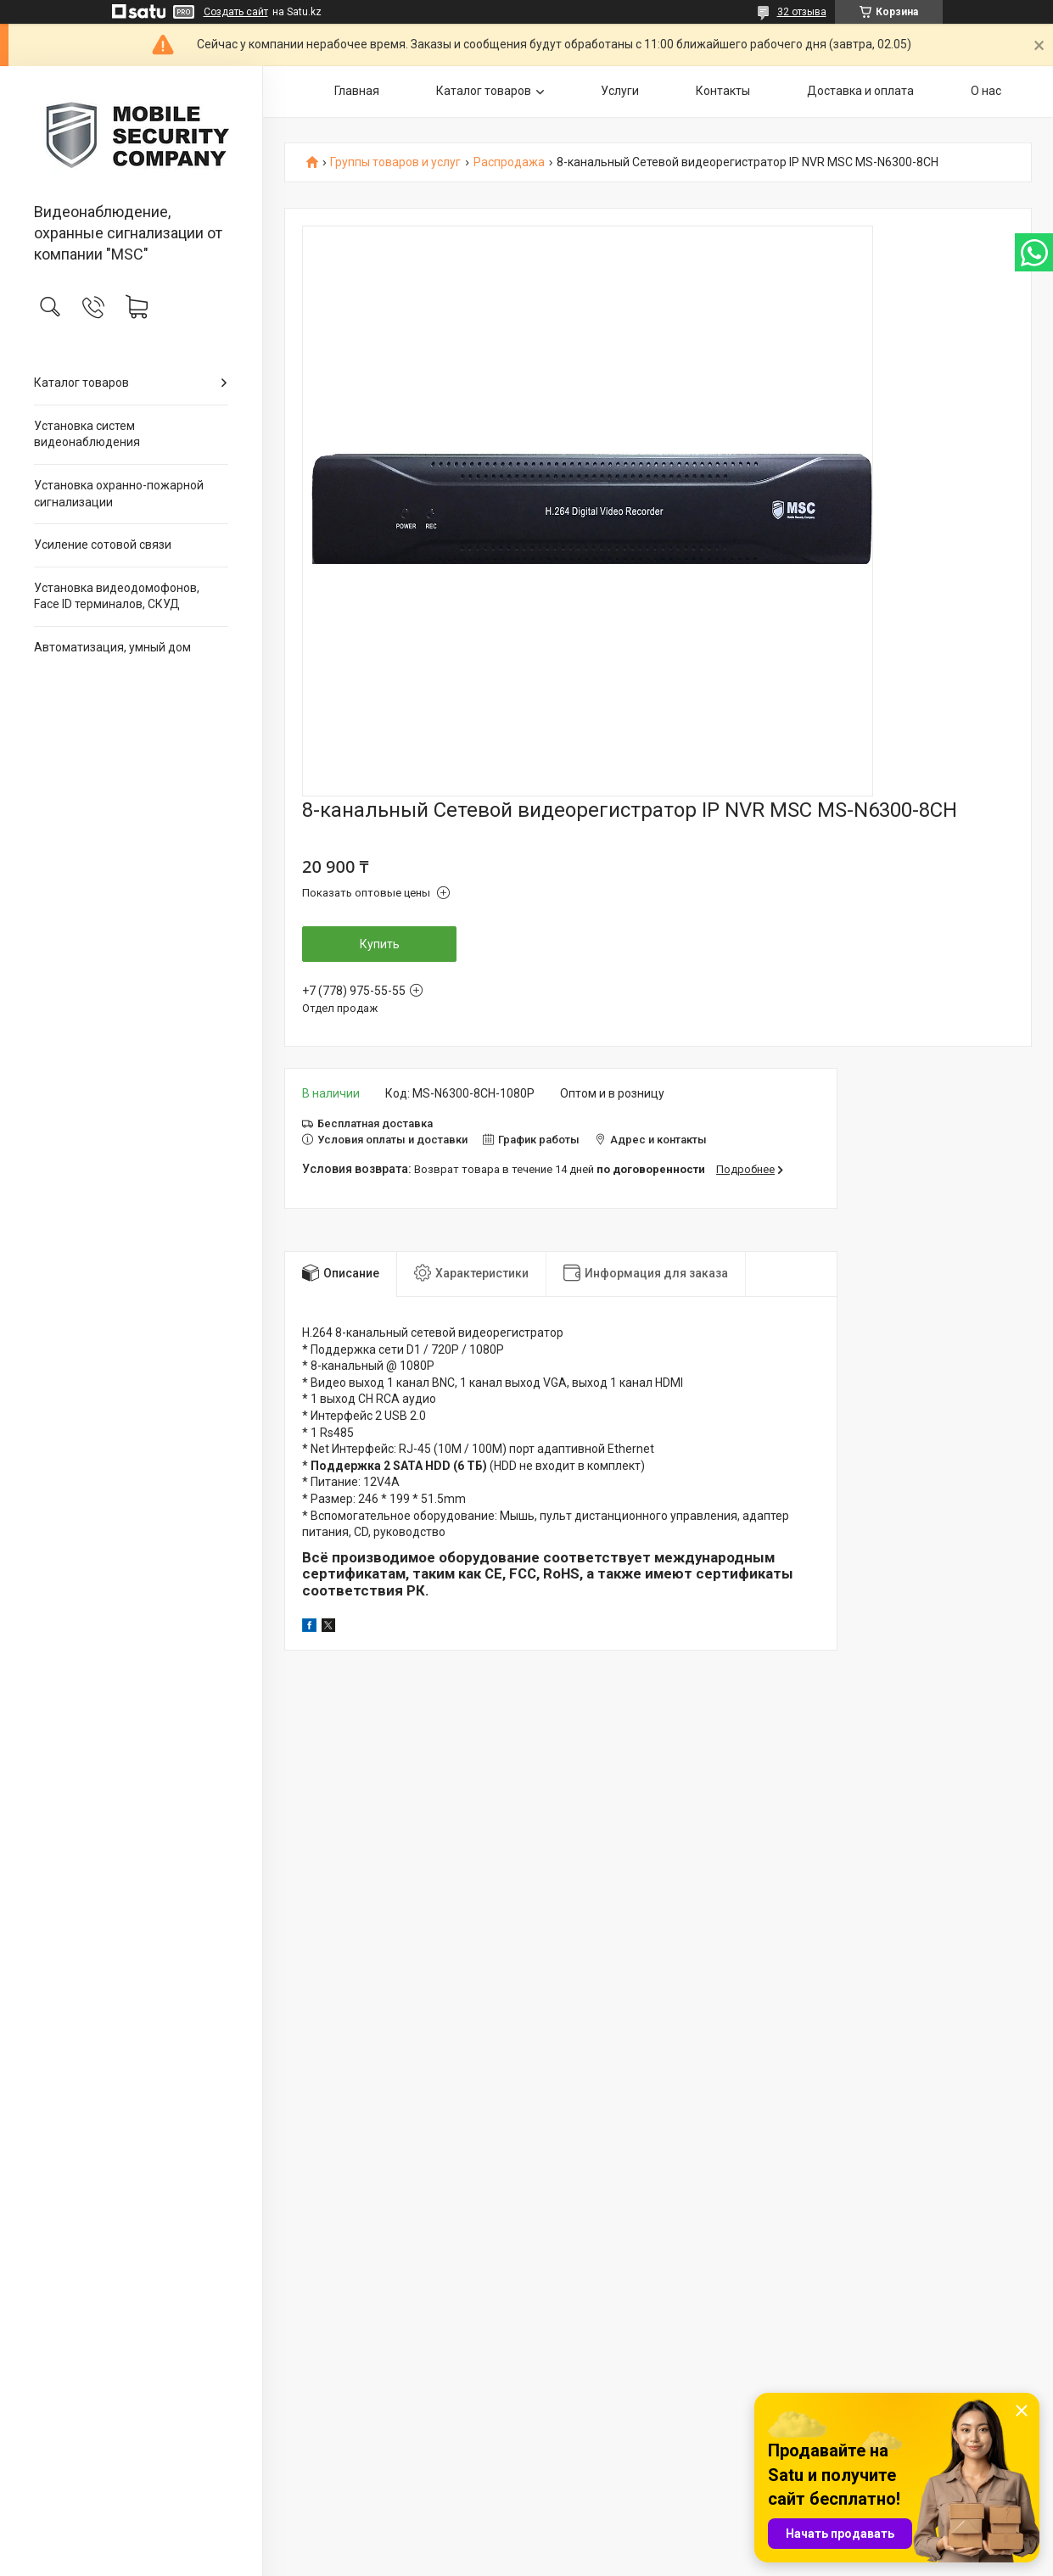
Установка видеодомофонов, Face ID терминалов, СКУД (116, 596)
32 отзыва (801, 12)
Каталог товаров (81, 382)
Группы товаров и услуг (395, 162)
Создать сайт (236, 12)
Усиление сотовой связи (102, 544)
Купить (380, 944)
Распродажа (509, 162)
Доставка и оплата (860, 91)
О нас (986, 91)
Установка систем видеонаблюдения (87, 434)
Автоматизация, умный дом (112, 647)
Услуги (620, 91)
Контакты (723, 91)
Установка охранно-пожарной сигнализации (119, 493)
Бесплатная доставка (375, 1123)
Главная (356, 91)
